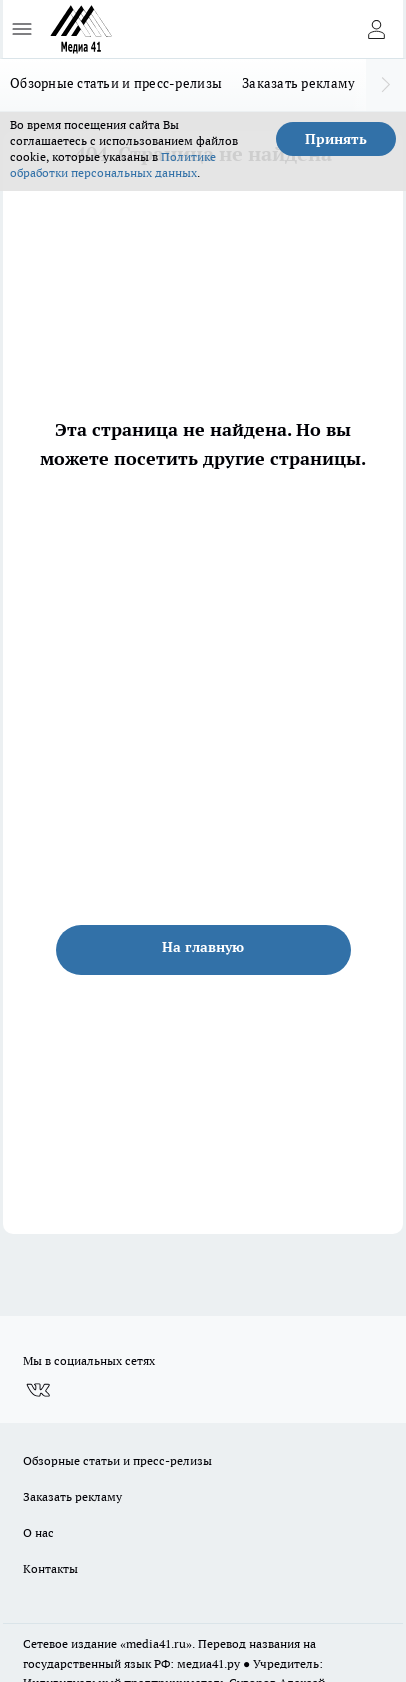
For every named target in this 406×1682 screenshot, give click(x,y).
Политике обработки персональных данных (113, 164)
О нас (38, 1532)
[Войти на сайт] (376, 29)
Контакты (50, 1568)
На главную (203, 947)
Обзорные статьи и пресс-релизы (116, 83)
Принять (336, 139)
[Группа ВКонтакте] (38, 1390)
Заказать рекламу (298, 83)
